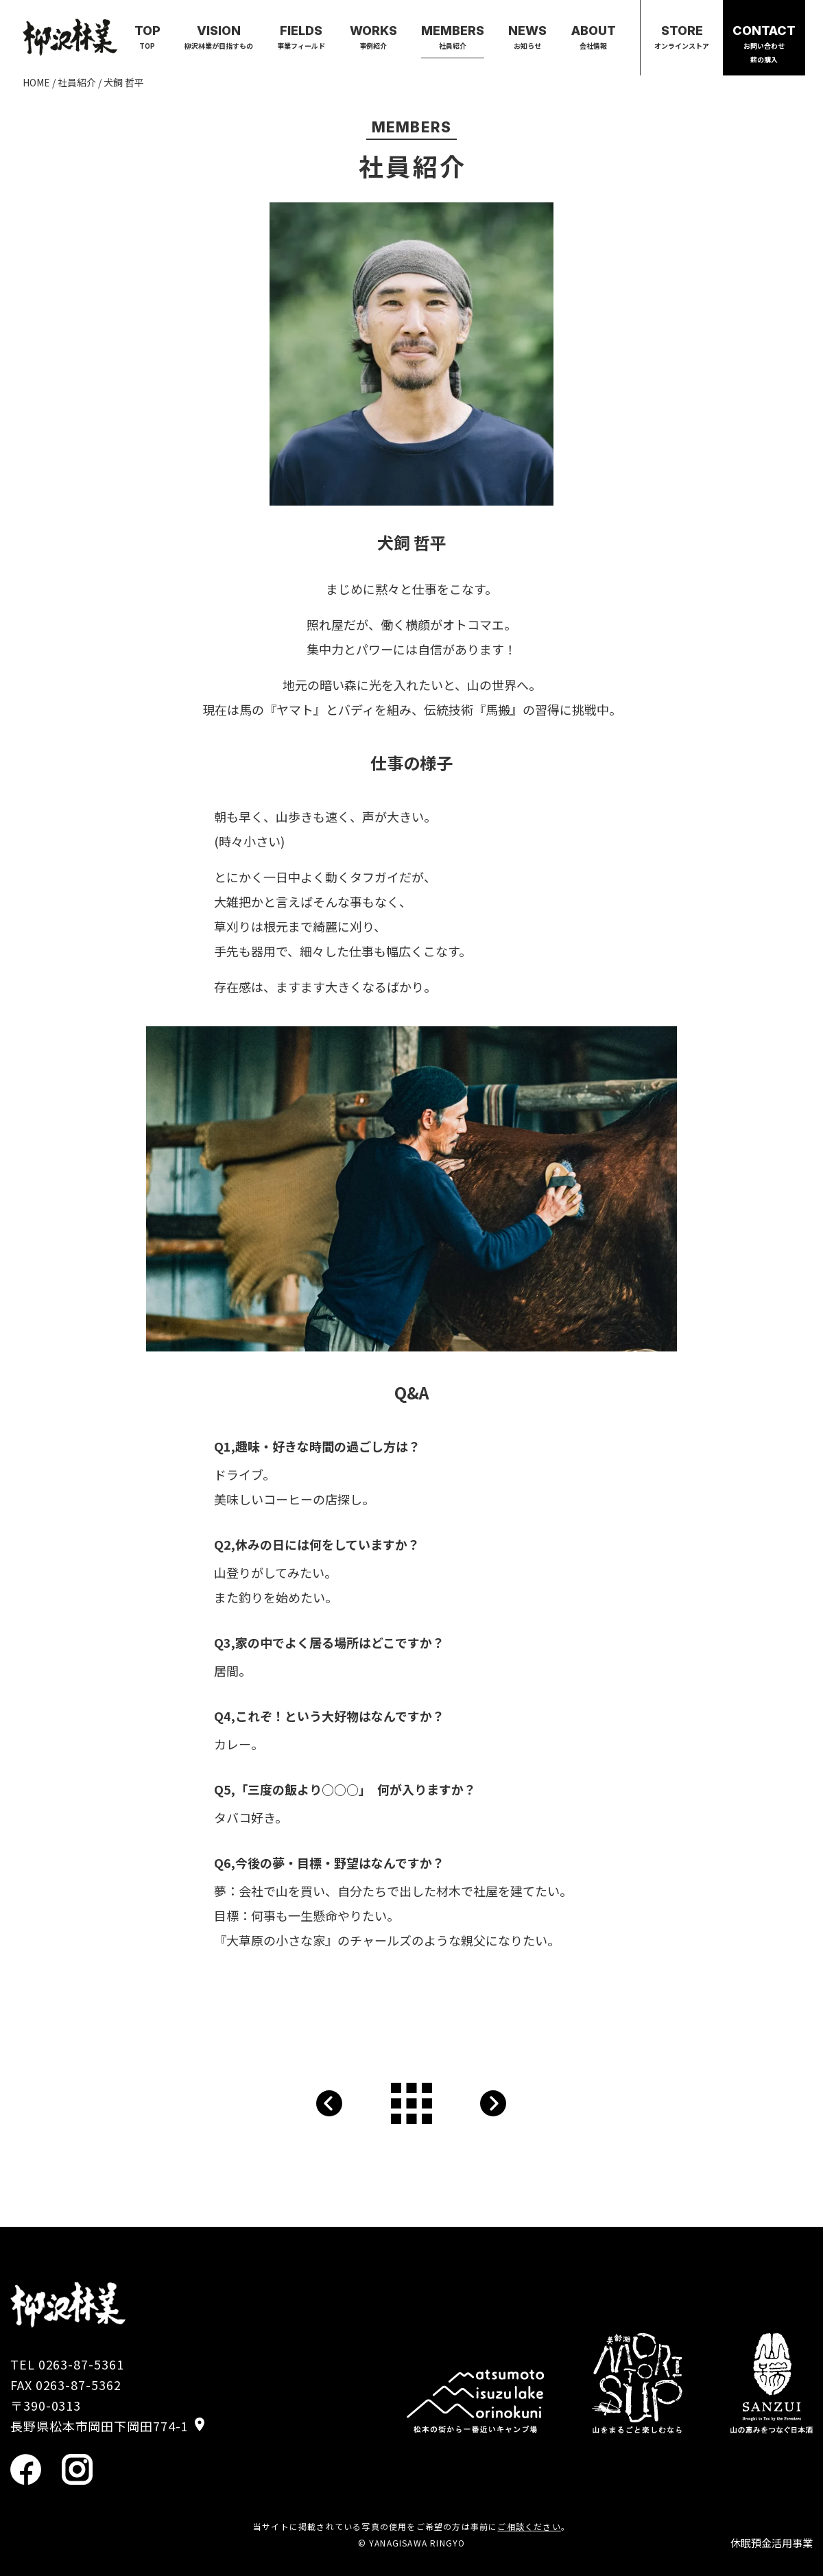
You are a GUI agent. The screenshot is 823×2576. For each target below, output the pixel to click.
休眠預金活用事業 (771, 2543)
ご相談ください (528, 2526)
